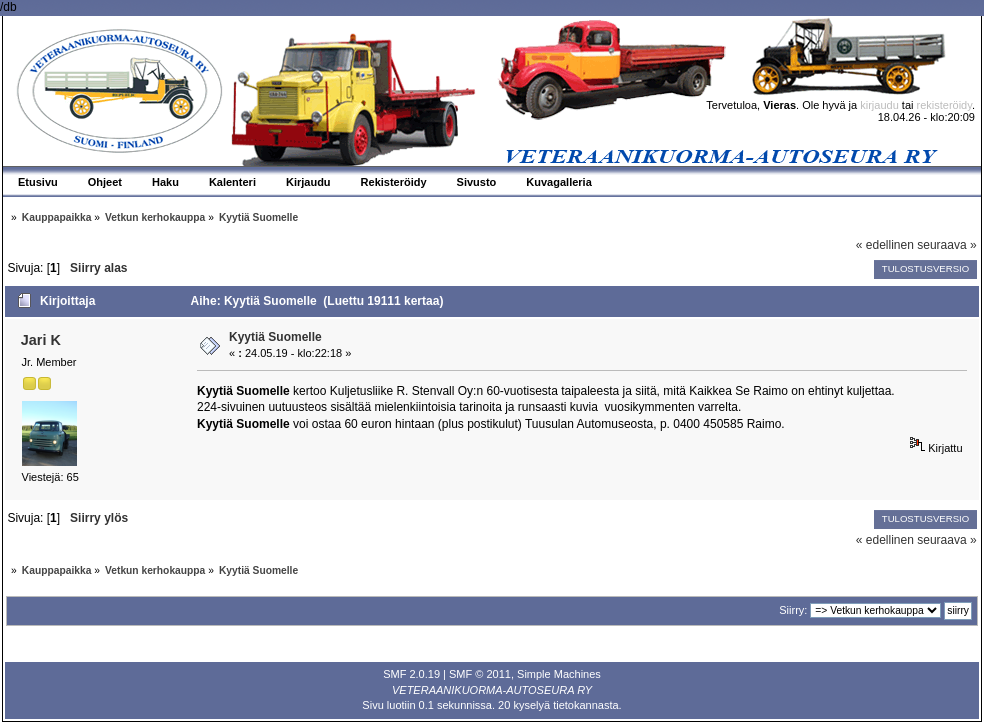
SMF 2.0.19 (411, 674)
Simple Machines (559, 674)
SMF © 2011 (480, 674)
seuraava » (946, 245)
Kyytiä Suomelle (275, 337)
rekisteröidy (944, 105)
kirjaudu (879, 105)
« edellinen (885, 245)
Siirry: (793, 610)
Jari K (41, 340)
